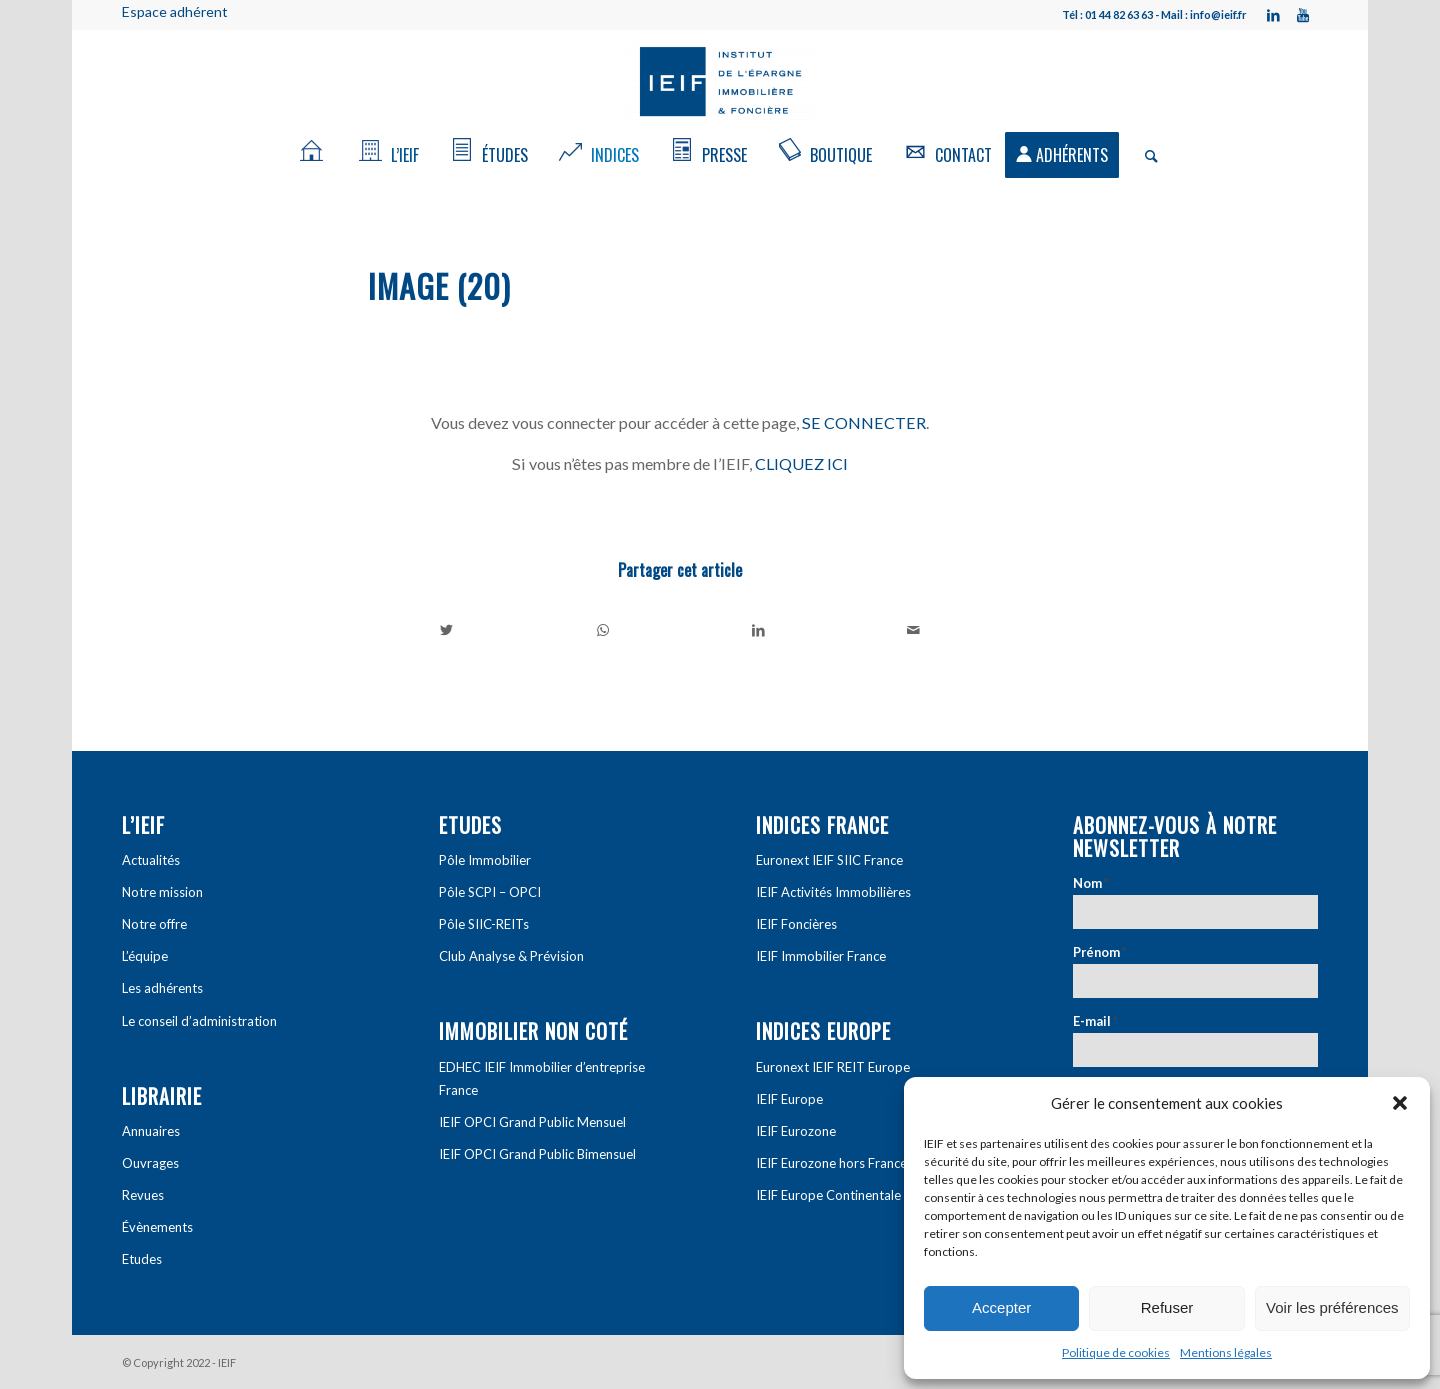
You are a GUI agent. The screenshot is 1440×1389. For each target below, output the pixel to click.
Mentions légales (1226, 1352)
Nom (1091, 883)
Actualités (151, 860)
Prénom (1100, 952)
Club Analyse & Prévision (511, 956)
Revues (143, 1195)
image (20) (439, 285)
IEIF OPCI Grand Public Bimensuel (537, 1154)
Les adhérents (162, 988)
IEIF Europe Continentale (828, 1195)
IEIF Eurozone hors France (831, 1163)
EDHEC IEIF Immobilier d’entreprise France (542, 1078)
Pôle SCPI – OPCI (490, 892)
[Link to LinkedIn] (1273, 15)
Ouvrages (150, 1163)
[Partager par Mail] (914, 630)
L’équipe (145, 956)
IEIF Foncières (796, 924)
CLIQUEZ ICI (801, 463)
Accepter (1001, 1307)
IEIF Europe (789, 1099)
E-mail (1095, 1021)
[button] (1400, 1103)
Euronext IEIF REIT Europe (833, 1067)
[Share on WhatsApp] (603, 630)
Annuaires (151, 1131)
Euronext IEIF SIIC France (829, 860)
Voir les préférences (1332, 1307)
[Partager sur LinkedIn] (758, 630)
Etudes (142, 1259)
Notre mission (162, 892)
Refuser (1167, 1307)
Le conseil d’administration (199, 1021)
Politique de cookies (1116, 1352)
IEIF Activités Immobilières (833, 892)
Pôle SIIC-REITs (484, 924)
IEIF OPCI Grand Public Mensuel (532, 1122)
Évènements (157, 1227)
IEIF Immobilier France (821, 956)
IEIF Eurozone (796, 1131)
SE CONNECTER (864, 422)
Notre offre (154, 924)
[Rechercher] (1145, 155)
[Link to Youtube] (1303, 15)
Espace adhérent (175, 11)
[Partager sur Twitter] (447, 630)
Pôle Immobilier (485, 860)
